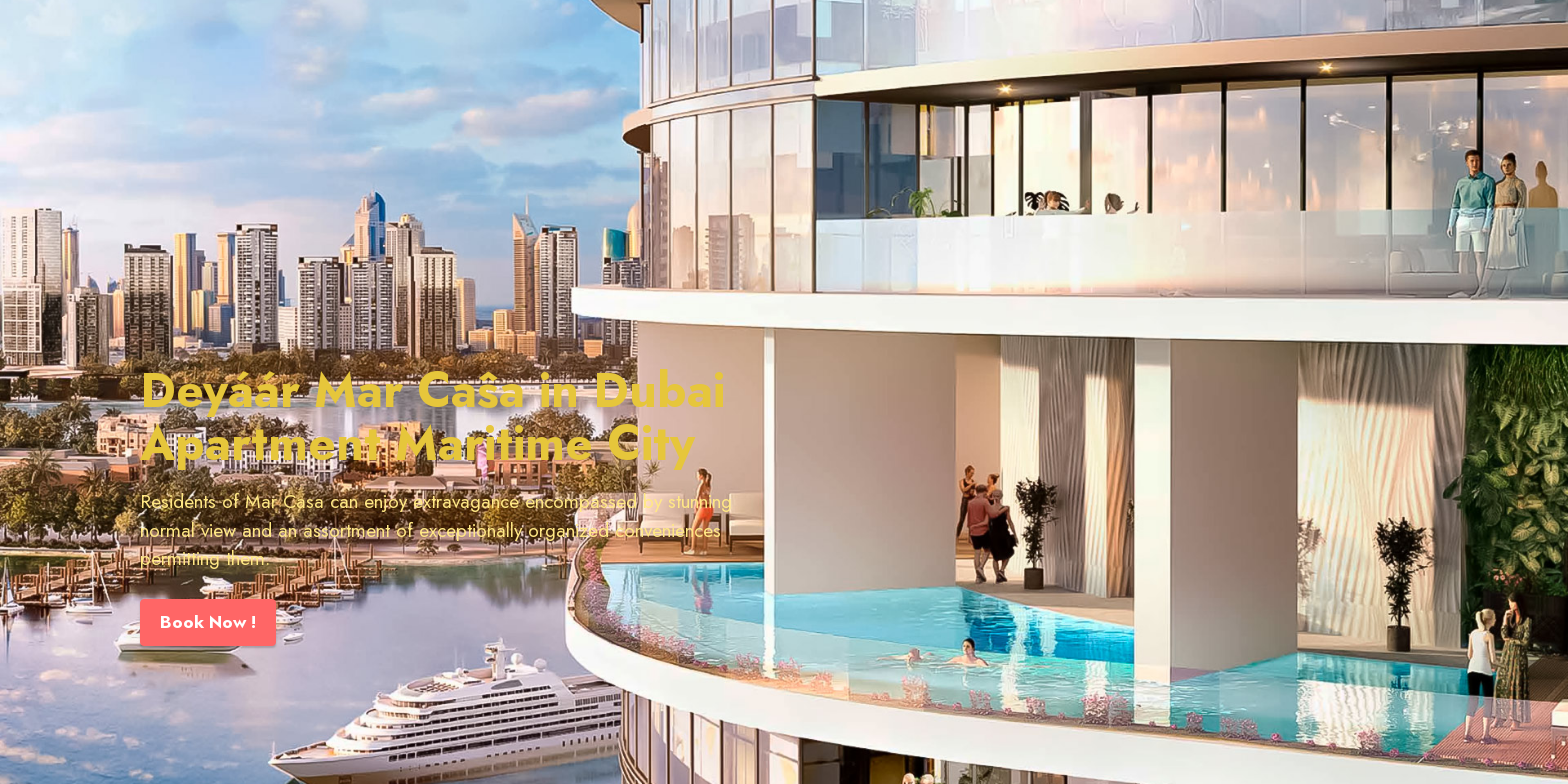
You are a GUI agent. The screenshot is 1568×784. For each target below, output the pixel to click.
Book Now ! (208, 622)
